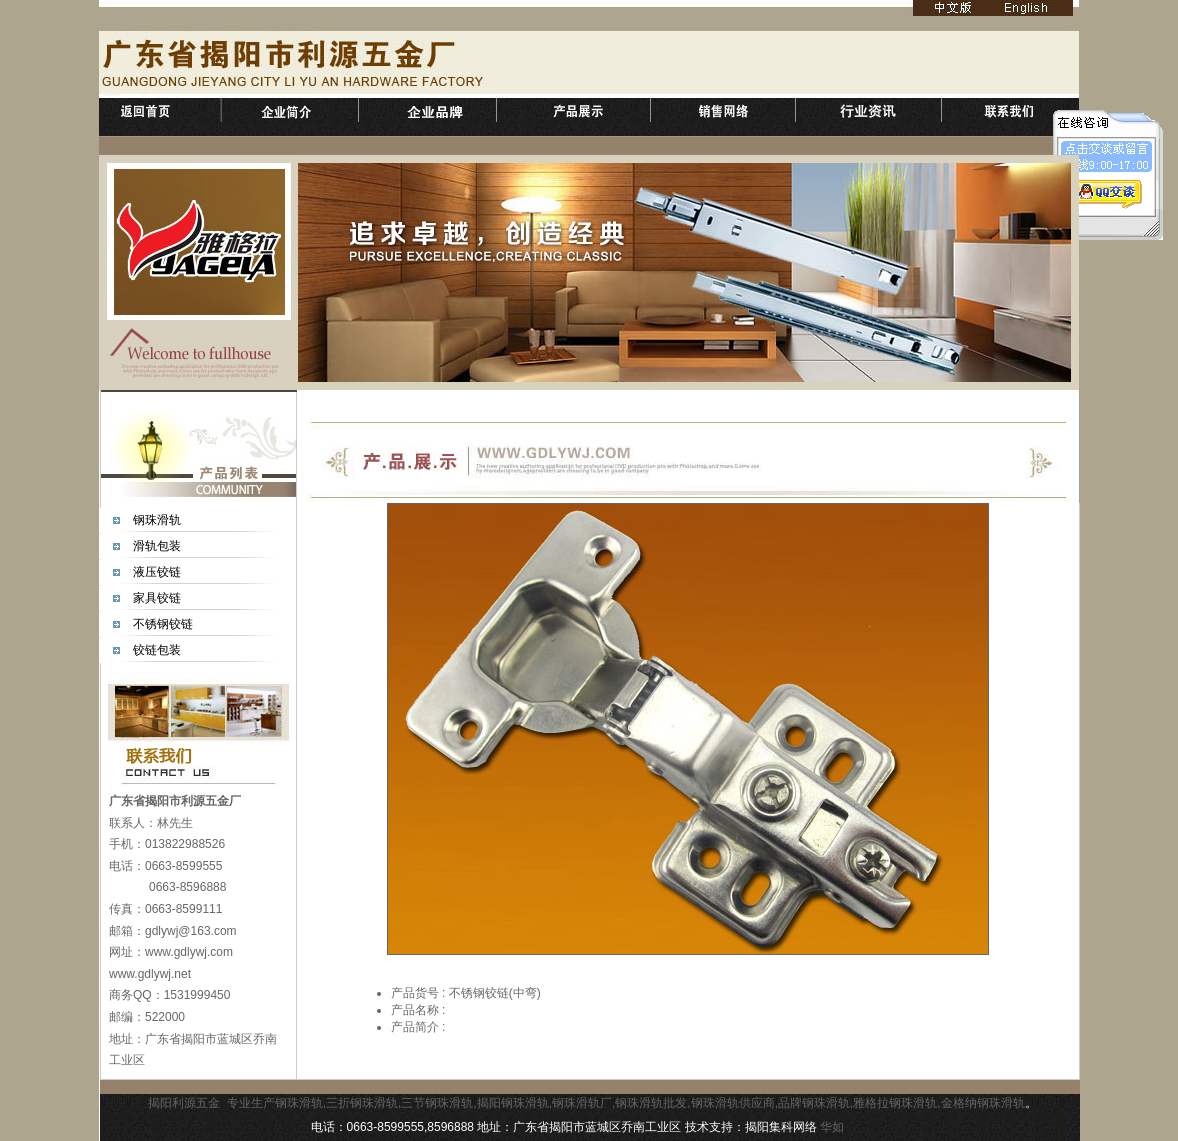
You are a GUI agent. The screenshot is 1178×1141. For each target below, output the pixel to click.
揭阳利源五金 (184, 1103)
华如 (832, 1127)
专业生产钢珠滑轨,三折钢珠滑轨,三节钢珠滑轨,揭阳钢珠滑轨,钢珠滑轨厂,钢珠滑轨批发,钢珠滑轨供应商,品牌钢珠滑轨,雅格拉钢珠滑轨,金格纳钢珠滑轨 (626, 1103)
